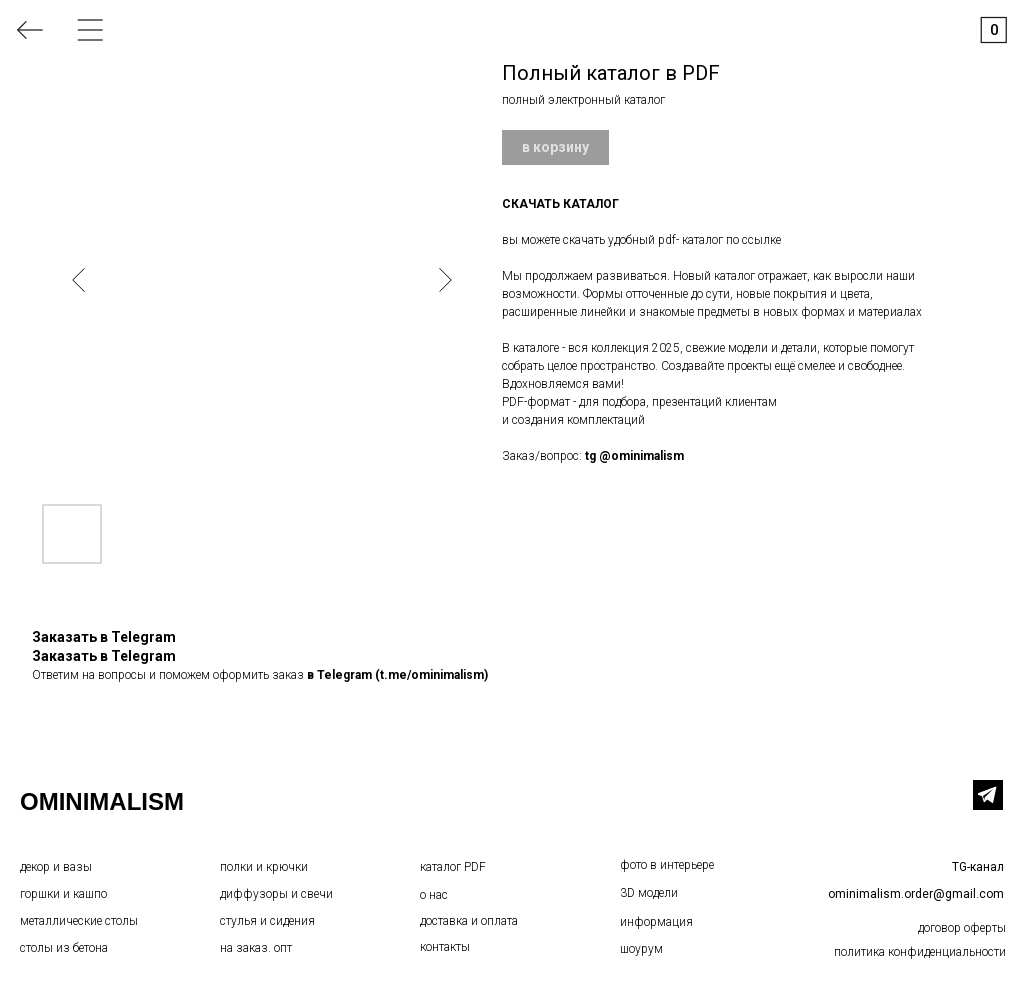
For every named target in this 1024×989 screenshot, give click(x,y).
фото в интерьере (667, 865)
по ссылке (753, 240)
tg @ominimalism (634, 456)
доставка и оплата (469, 921)
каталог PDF (453, 867)
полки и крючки (264, 867)
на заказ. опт (256, 948)
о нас (434, 895)
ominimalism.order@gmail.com (916, 894)
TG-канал (978, 867)
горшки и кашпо (63, 894)
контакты (445, 947)
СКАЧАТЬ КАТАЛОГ (560, 204)
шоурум (641, 949)
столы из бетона (64, 948)
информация (656, 922)
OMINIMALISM (102, 801)
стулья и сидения (267, 921)
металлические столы (79, 921)
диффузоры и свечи (276, 894)
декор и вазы (56, 867)
